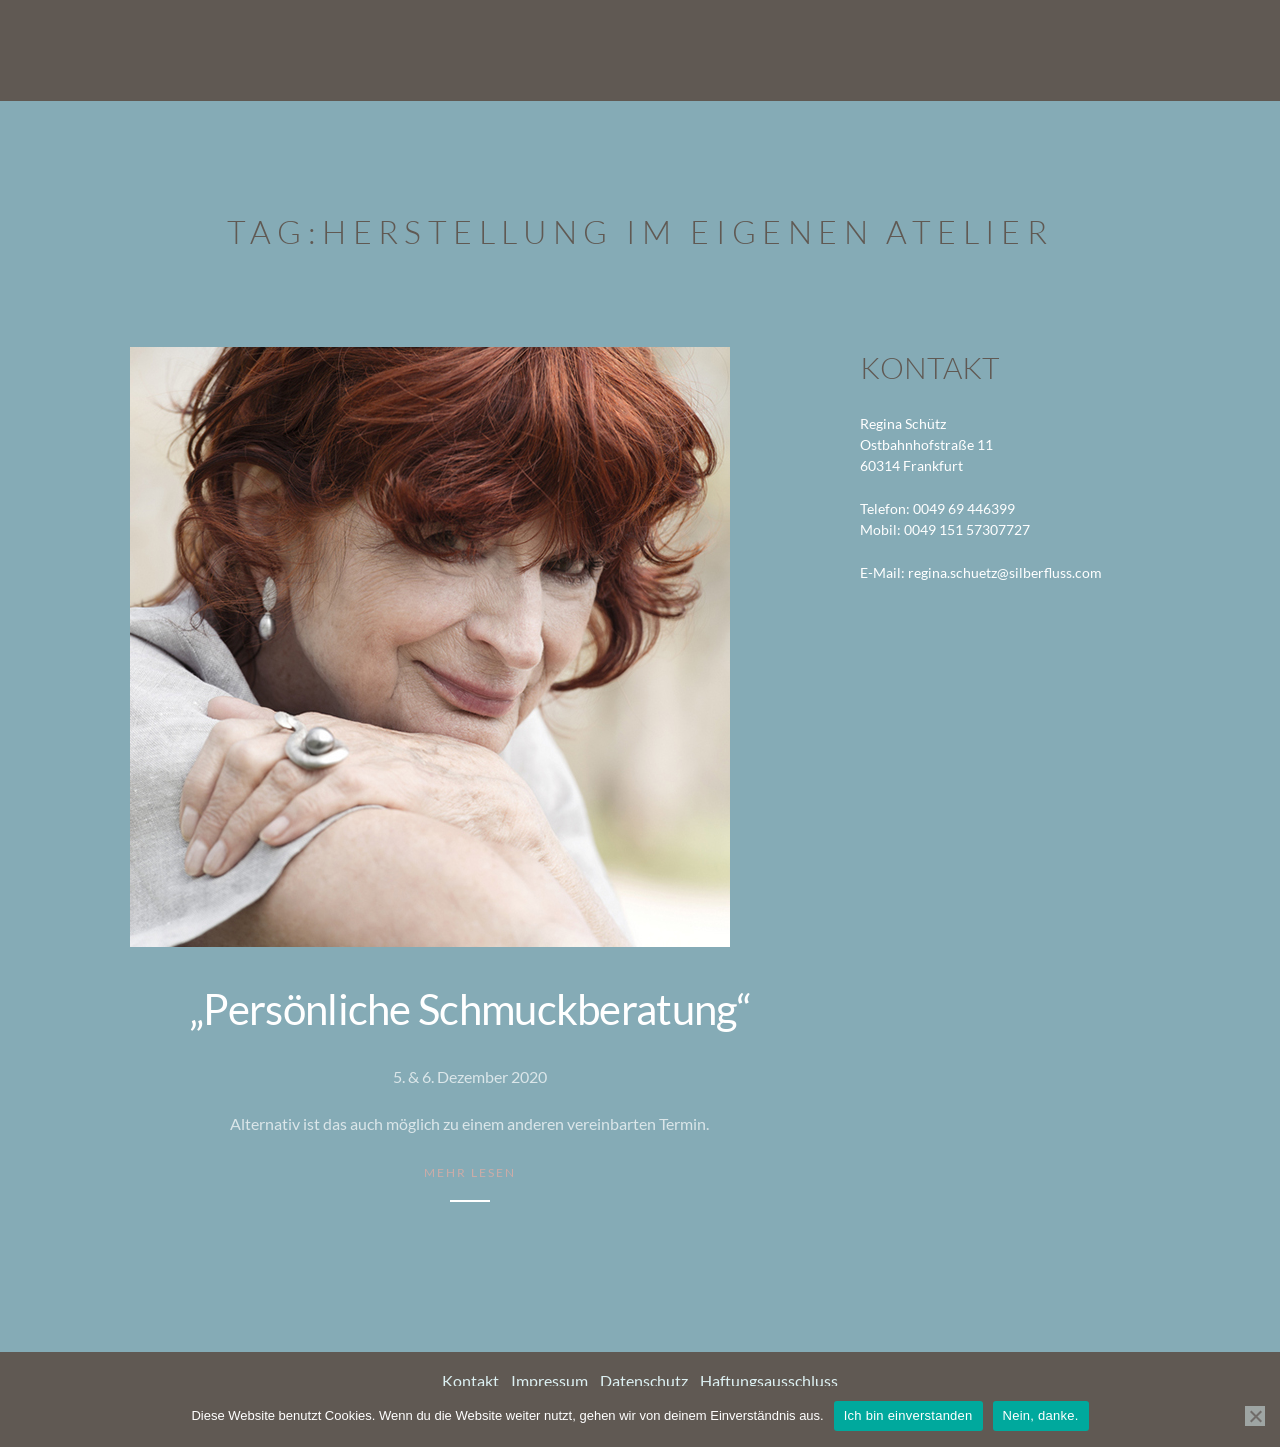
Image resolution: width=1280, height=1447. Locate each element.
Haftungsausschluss (769, 1380)
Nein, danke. (1041, 1415)
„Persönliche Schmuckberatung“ (470, 1009)
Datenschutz (644, 1380)
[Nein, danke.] (1255, 1416)
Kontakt (1177, 49)
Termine (1075, 49)
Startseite (742, 49)
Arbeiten (855, 49)
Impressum (549, 1380)
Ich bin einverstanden (908, 1415)
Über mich (967, 49)
